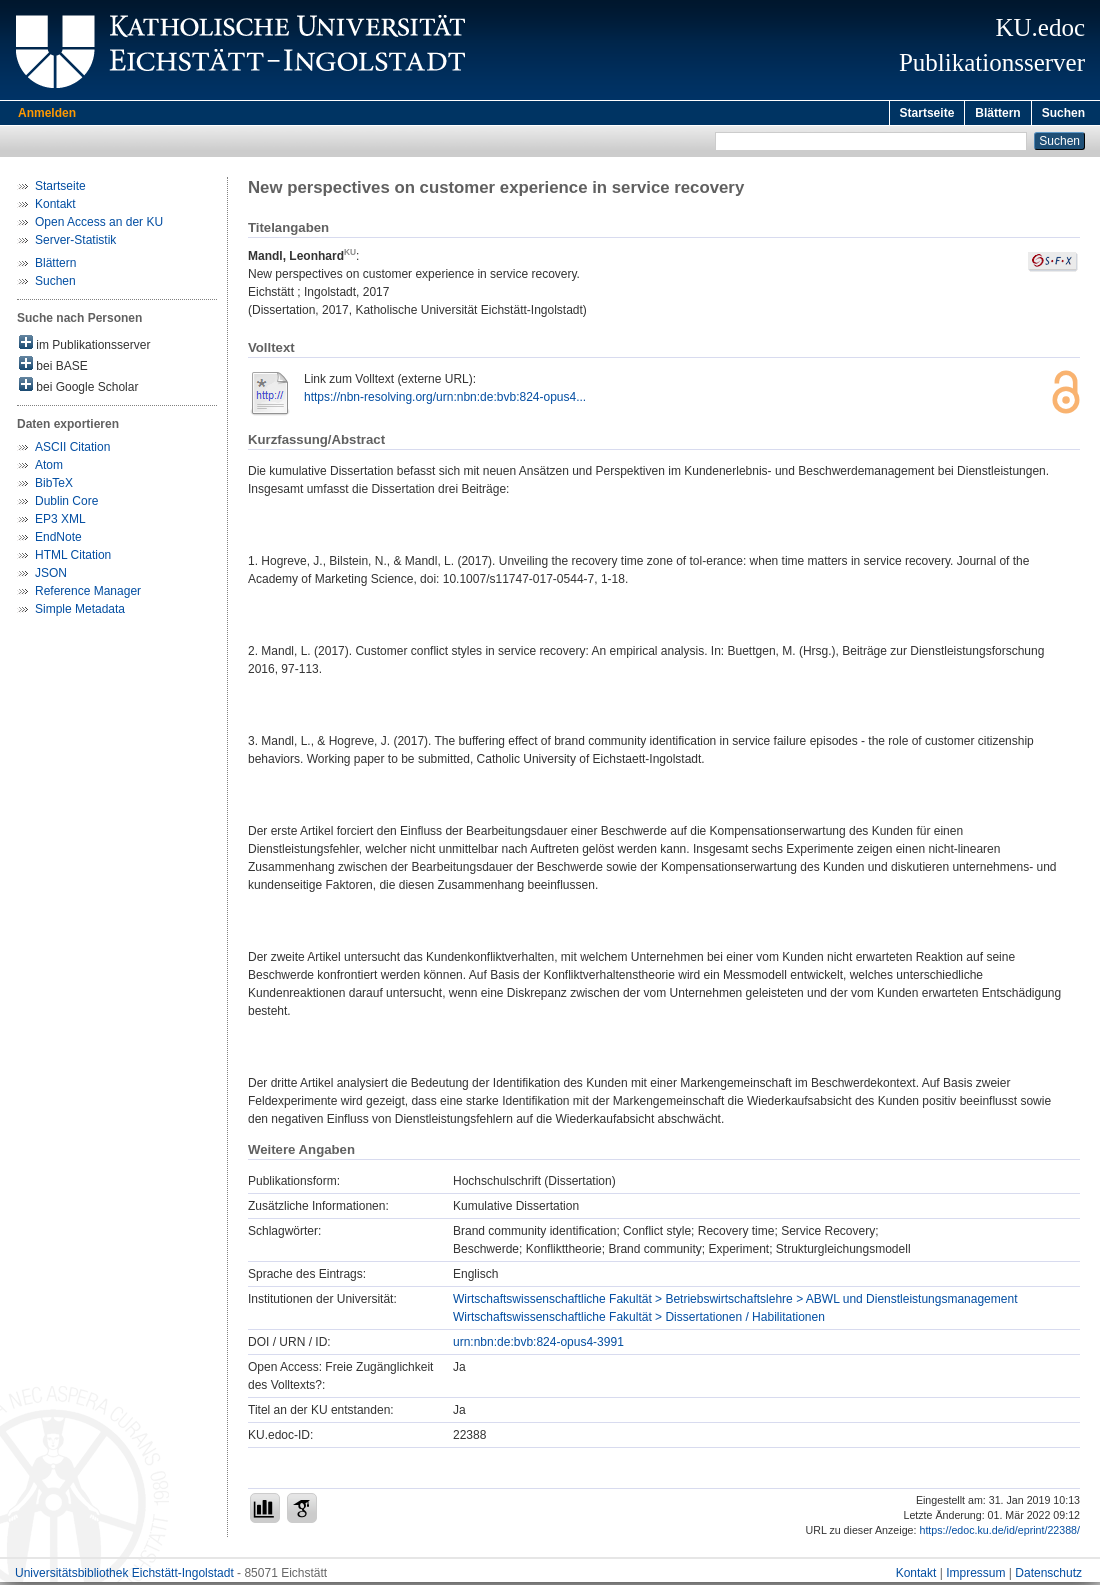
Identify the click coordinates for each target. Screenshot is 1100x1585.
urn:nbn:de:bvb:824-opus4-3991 (538, 1345)
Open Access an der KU (99, 225)
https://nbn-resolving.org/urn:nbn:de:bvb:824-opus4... (445, 400)
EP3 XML (60, 522)
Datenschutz (1048, 1576)
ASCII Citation (72, 450)
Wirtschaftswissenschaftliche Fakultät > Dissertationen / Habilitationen (639, 1320)
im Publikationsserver (84, 346)
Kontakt (55, 207)
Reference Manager (88, 594)
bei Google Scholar (78, 388)
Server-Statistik (75, 243)
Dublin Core (66, 504)
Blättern (997, 113)
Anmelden (47, 113)
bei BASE (53, 367)
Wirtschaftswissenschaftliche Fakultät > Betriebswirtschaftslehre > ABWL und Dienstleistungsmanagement (735, 1302)
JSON (51, 576)
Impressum (975, 1576)
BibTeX (54, 486)
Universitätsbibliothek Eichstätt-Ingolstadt (124, 1576)
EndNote (58, 540)
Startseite (927, 113)
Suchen (1063, 113)
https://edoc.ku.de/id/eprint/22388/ (999, 1533)
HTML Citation (73, 558)
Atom (49, 468)
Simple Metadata (80, 612)
